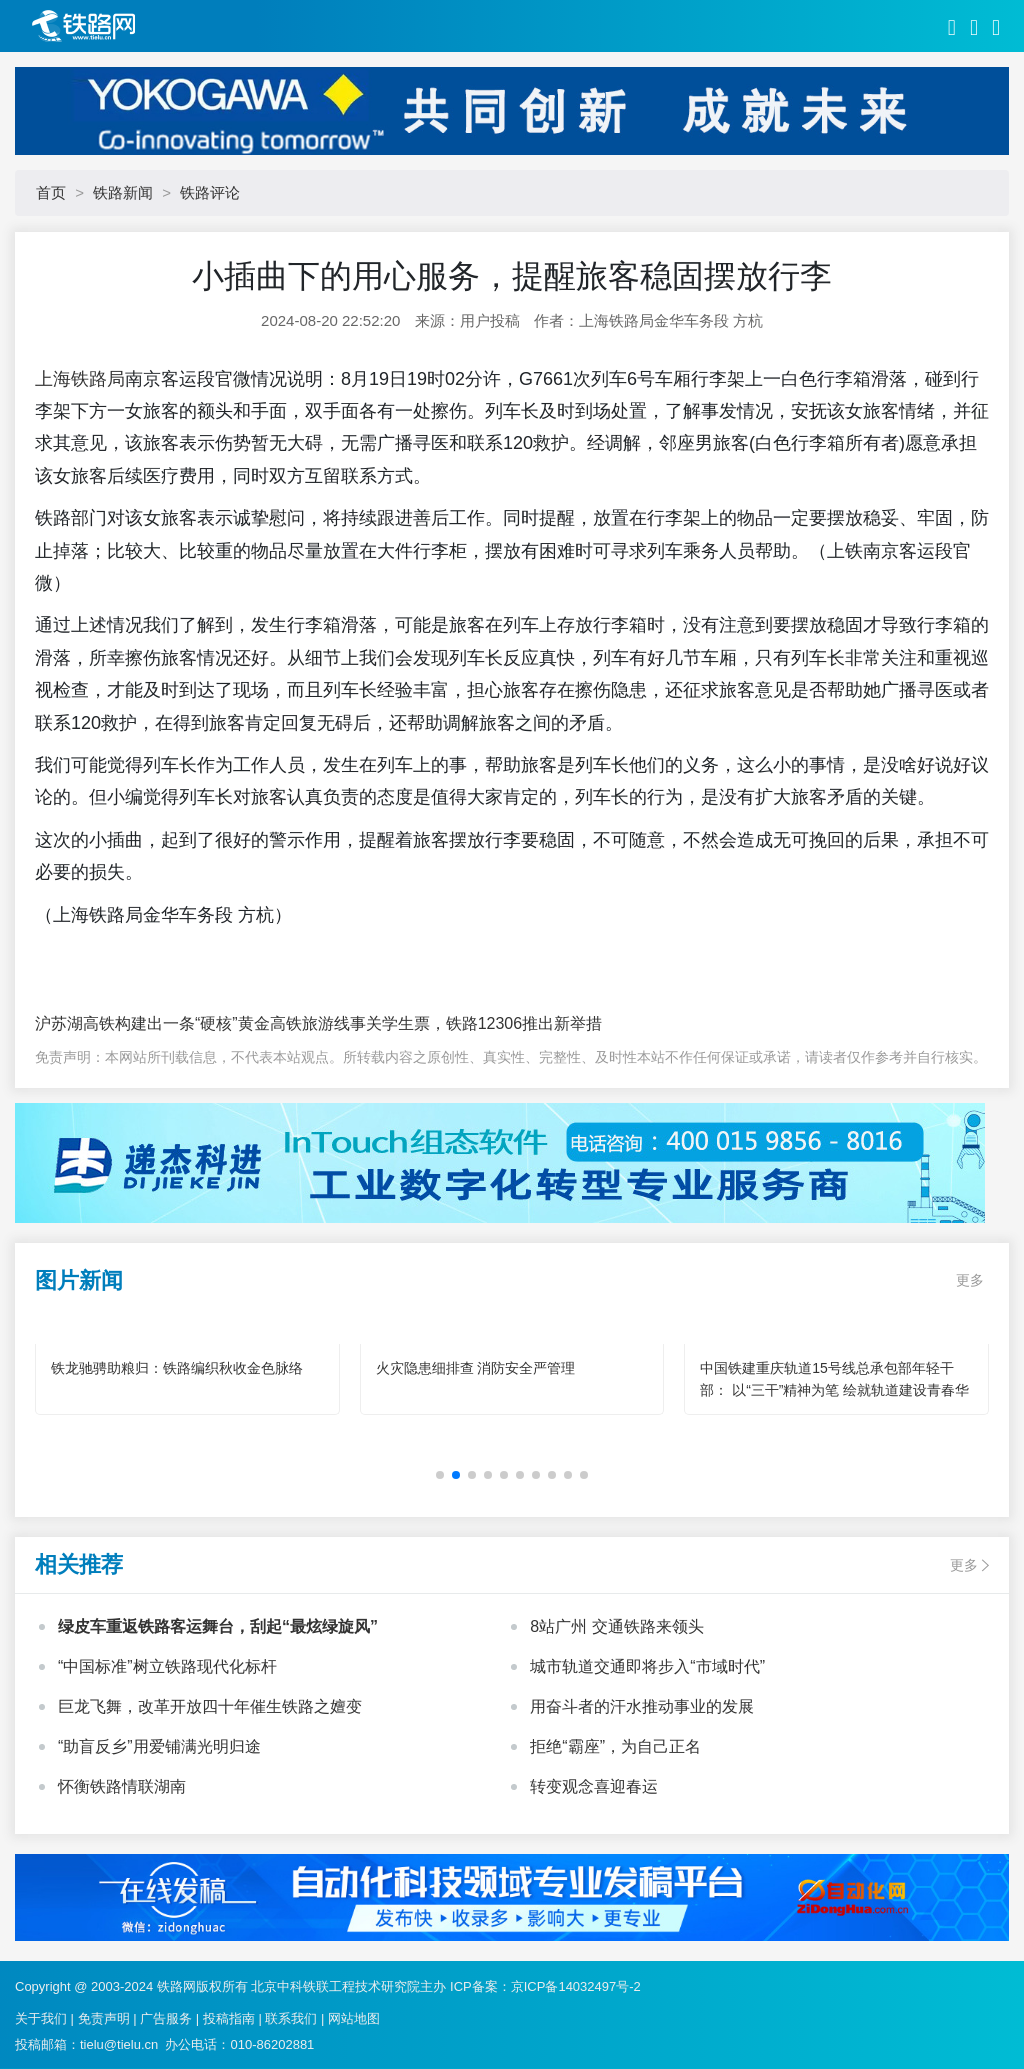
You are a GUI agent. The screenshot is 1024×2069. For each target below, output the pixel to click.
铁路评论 (210, 192)
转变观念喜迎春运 (594, 1786)
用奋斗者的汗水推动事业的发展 (642, 1706)
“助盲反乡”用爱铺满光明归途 (159, 1746)
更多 (970, 1280)
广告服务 (166, 2018)
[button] (440, 1475)
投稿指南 (229, 2018)
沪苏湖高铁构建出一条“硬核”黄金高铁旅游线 (192, 1023)
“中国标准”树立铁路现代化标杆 (167, 1666)
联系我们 (291, 2018)
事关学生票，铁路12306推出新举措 (476, 1023)
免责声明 (104, 2018)
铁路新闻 (123, 192)
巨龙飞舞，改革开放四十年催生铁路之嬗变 (210, 1706)
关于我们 (41, 2018)
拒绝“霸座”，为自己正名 (615, 1746)
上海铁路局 (80, 379)
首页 (51, 192)
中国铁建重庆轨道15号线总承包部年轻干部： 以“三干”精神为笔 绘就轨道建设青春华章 (834, 1390)
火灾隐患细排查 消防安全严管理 (476, 1368)
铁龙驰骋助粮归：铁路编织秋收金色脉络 (177, 1368)
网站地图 (354, 2018)
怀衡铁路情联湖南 (122, 1786)
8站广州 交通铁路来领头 (616, 1626)
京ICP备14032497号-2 (576, 1986)
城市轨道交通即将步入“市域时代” (647, 1666)
